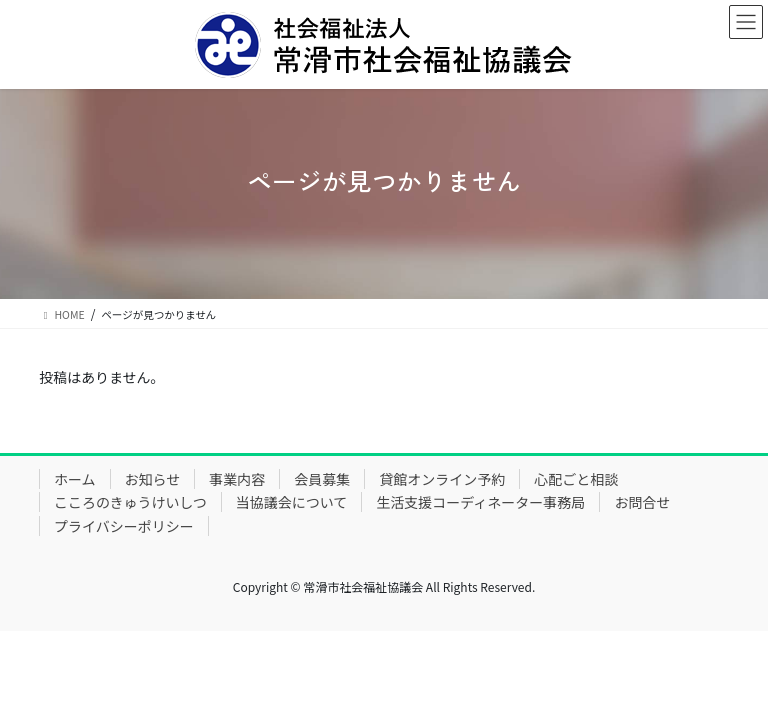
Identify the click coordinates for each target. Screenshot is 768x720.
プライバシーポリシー (124, 526)
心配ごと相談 (576, 479)
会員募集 (322, 479)
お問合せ (642, 502)
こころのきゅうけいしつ (130, 502)
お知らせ (153, 479)
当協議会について (292, 502)
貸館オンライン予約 (442, 479)
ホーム (75, 479)
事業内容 (237, 479)
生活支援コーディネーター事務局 (480, 502)
